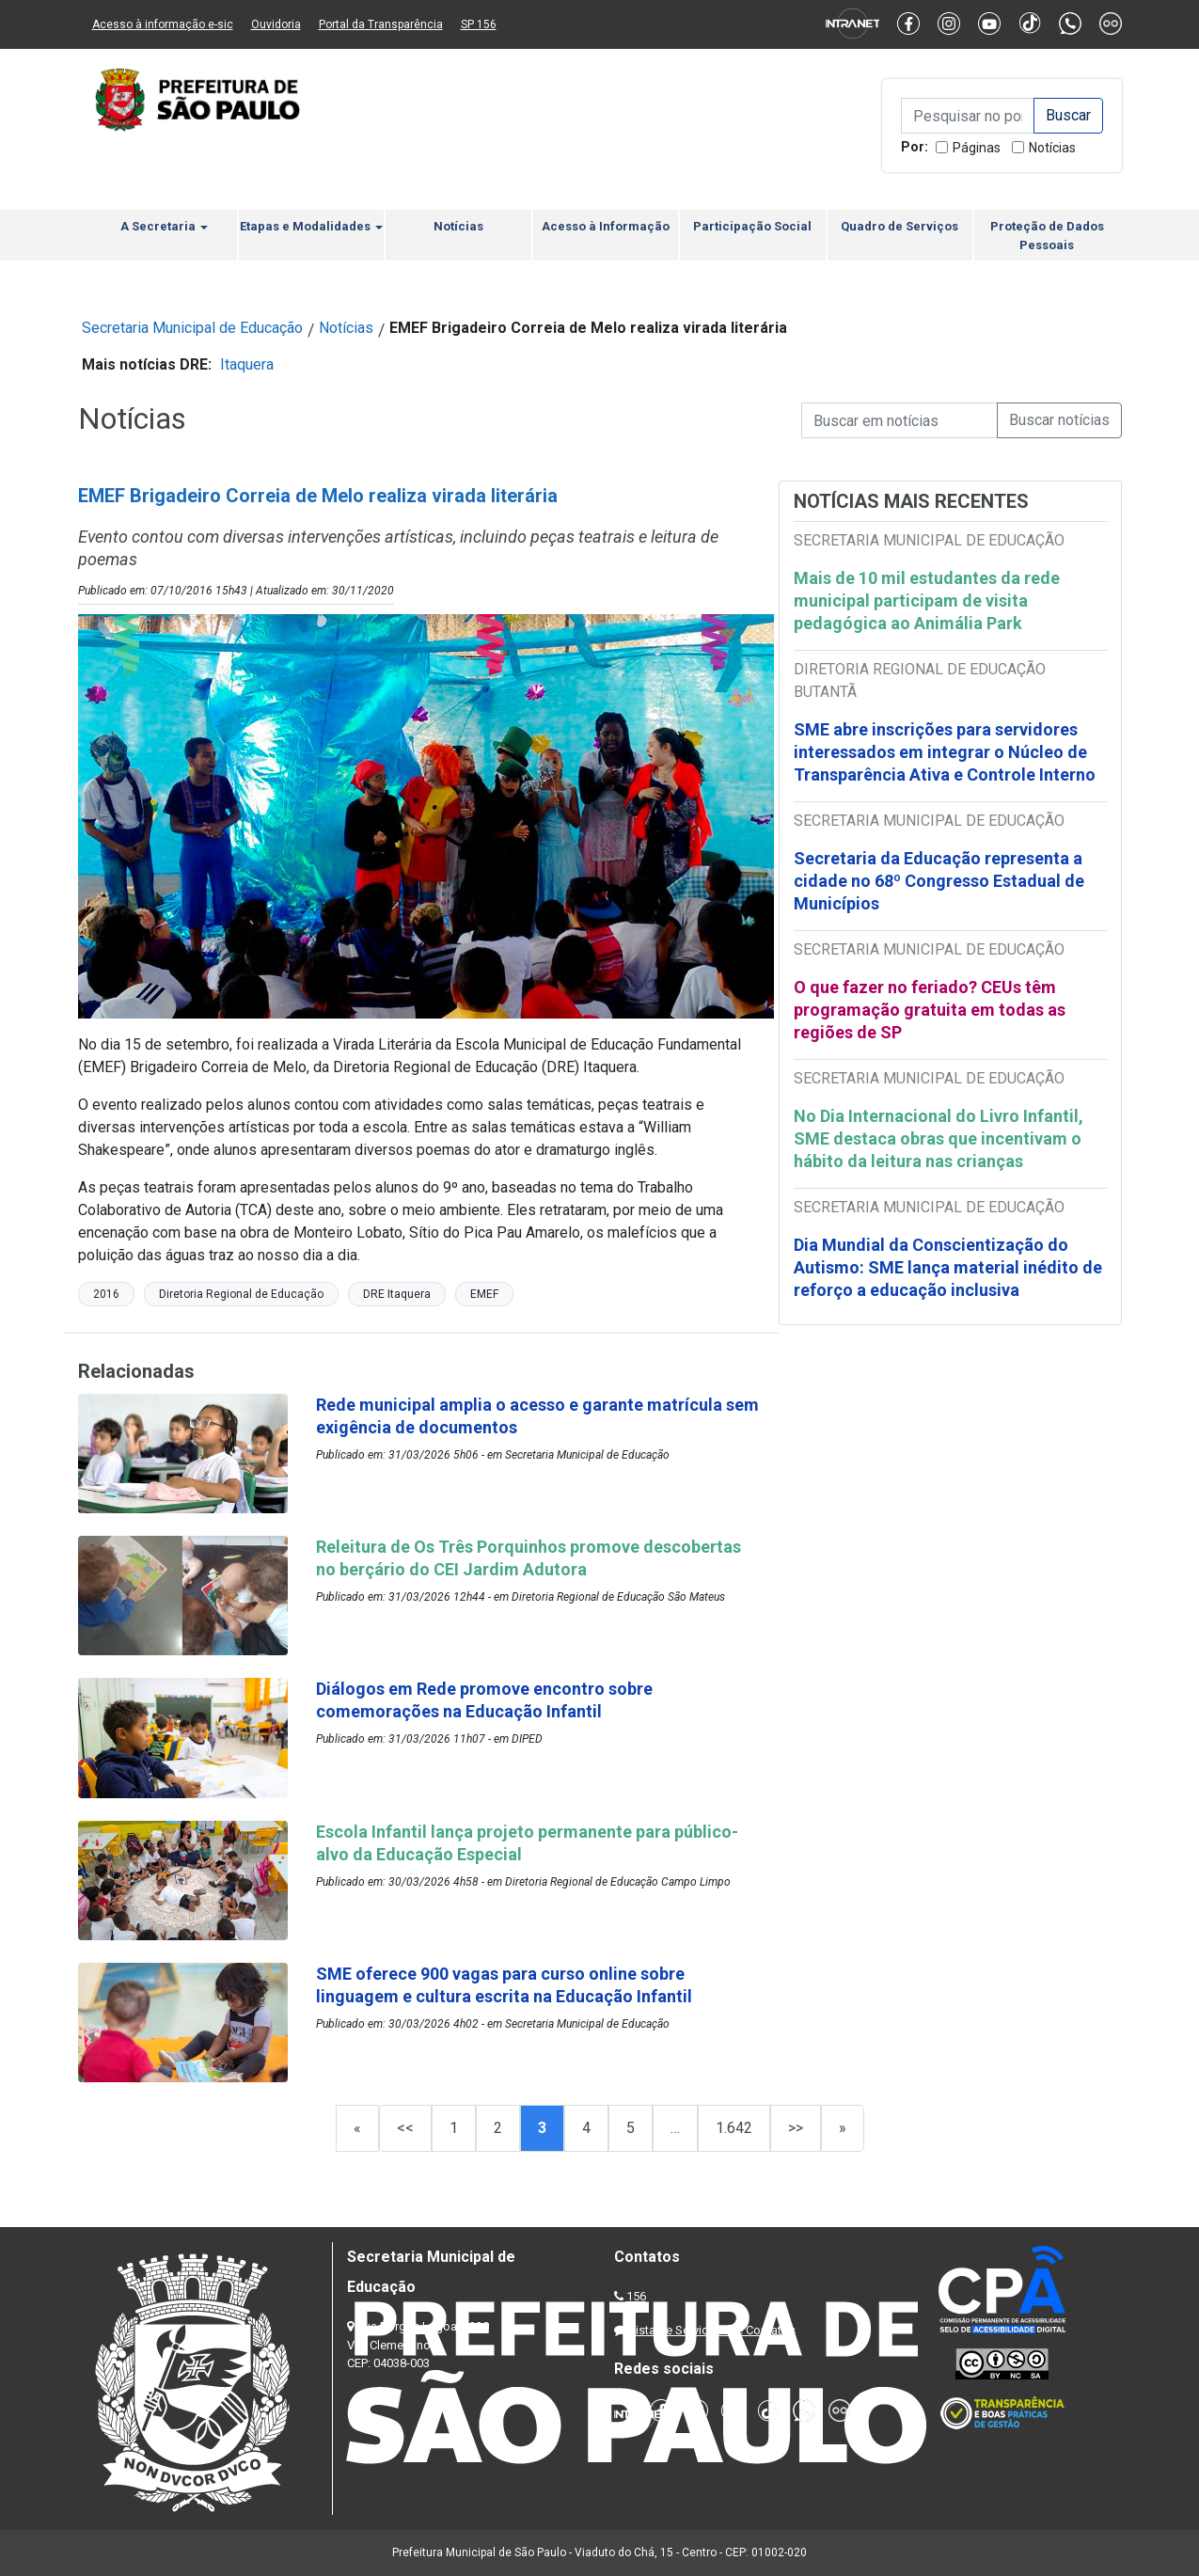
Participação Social (752, 226)
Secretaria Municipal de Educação (192, 328)
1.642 (734, 2128)
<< (405, 2128)
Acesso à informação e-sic (162, 24)
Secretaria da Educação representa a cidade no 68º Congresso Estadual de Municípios (939, 880)
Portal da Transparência (381, 24)
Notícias (1052, 147)
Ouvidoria (276, 24)
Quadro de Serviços (899, 226)
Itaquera (247, 364)
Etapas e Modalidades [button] (311, 226)
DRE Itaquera (397, 1294)
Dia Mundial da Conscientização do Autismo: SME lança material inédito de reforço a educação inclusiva (948, 1267)
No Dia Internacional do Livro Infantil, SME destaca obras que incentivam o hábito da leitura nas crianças (938, 1138)
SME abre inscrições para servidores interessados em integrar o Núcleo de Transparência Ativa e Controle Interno (945, 751)
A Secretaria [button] (164, 226)
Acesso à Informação (606, 226)
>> (795, 2128)
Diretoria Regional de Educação (241, 1294)
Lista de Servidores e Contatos (712, 2330)
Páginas (977, 147)
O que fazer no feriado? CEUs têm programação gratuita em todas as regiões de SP (929, 1009)
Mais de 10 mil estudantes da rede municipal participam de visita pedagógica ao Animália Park (927, 600)
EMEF (484, 1294)
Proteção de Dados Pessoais (1047, 235)
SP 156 (479, 24)
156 (636, 2296)
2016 (106, 1294)
